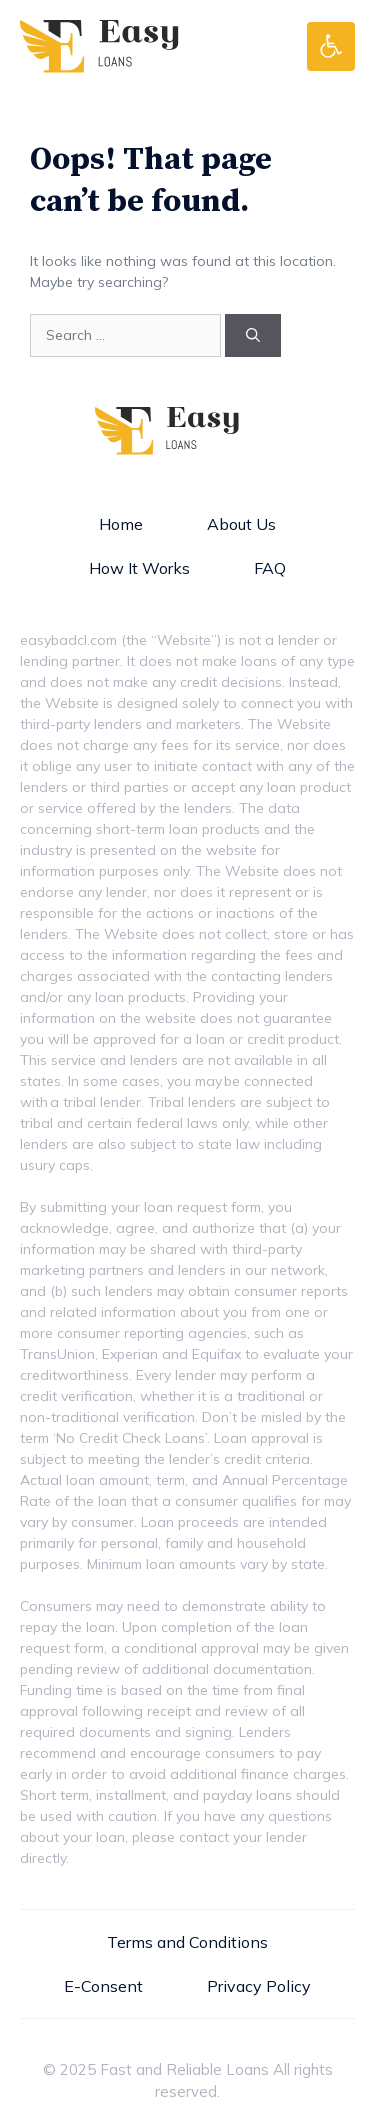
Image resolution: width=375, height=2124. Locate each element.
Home (121, 524)
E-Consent (103, 1986)
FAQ (270, 568)
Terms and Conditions (187, 1942)
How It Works (139, 568)
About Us (241, 524)
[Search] (253, 335)
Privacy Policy (259, 1986)
